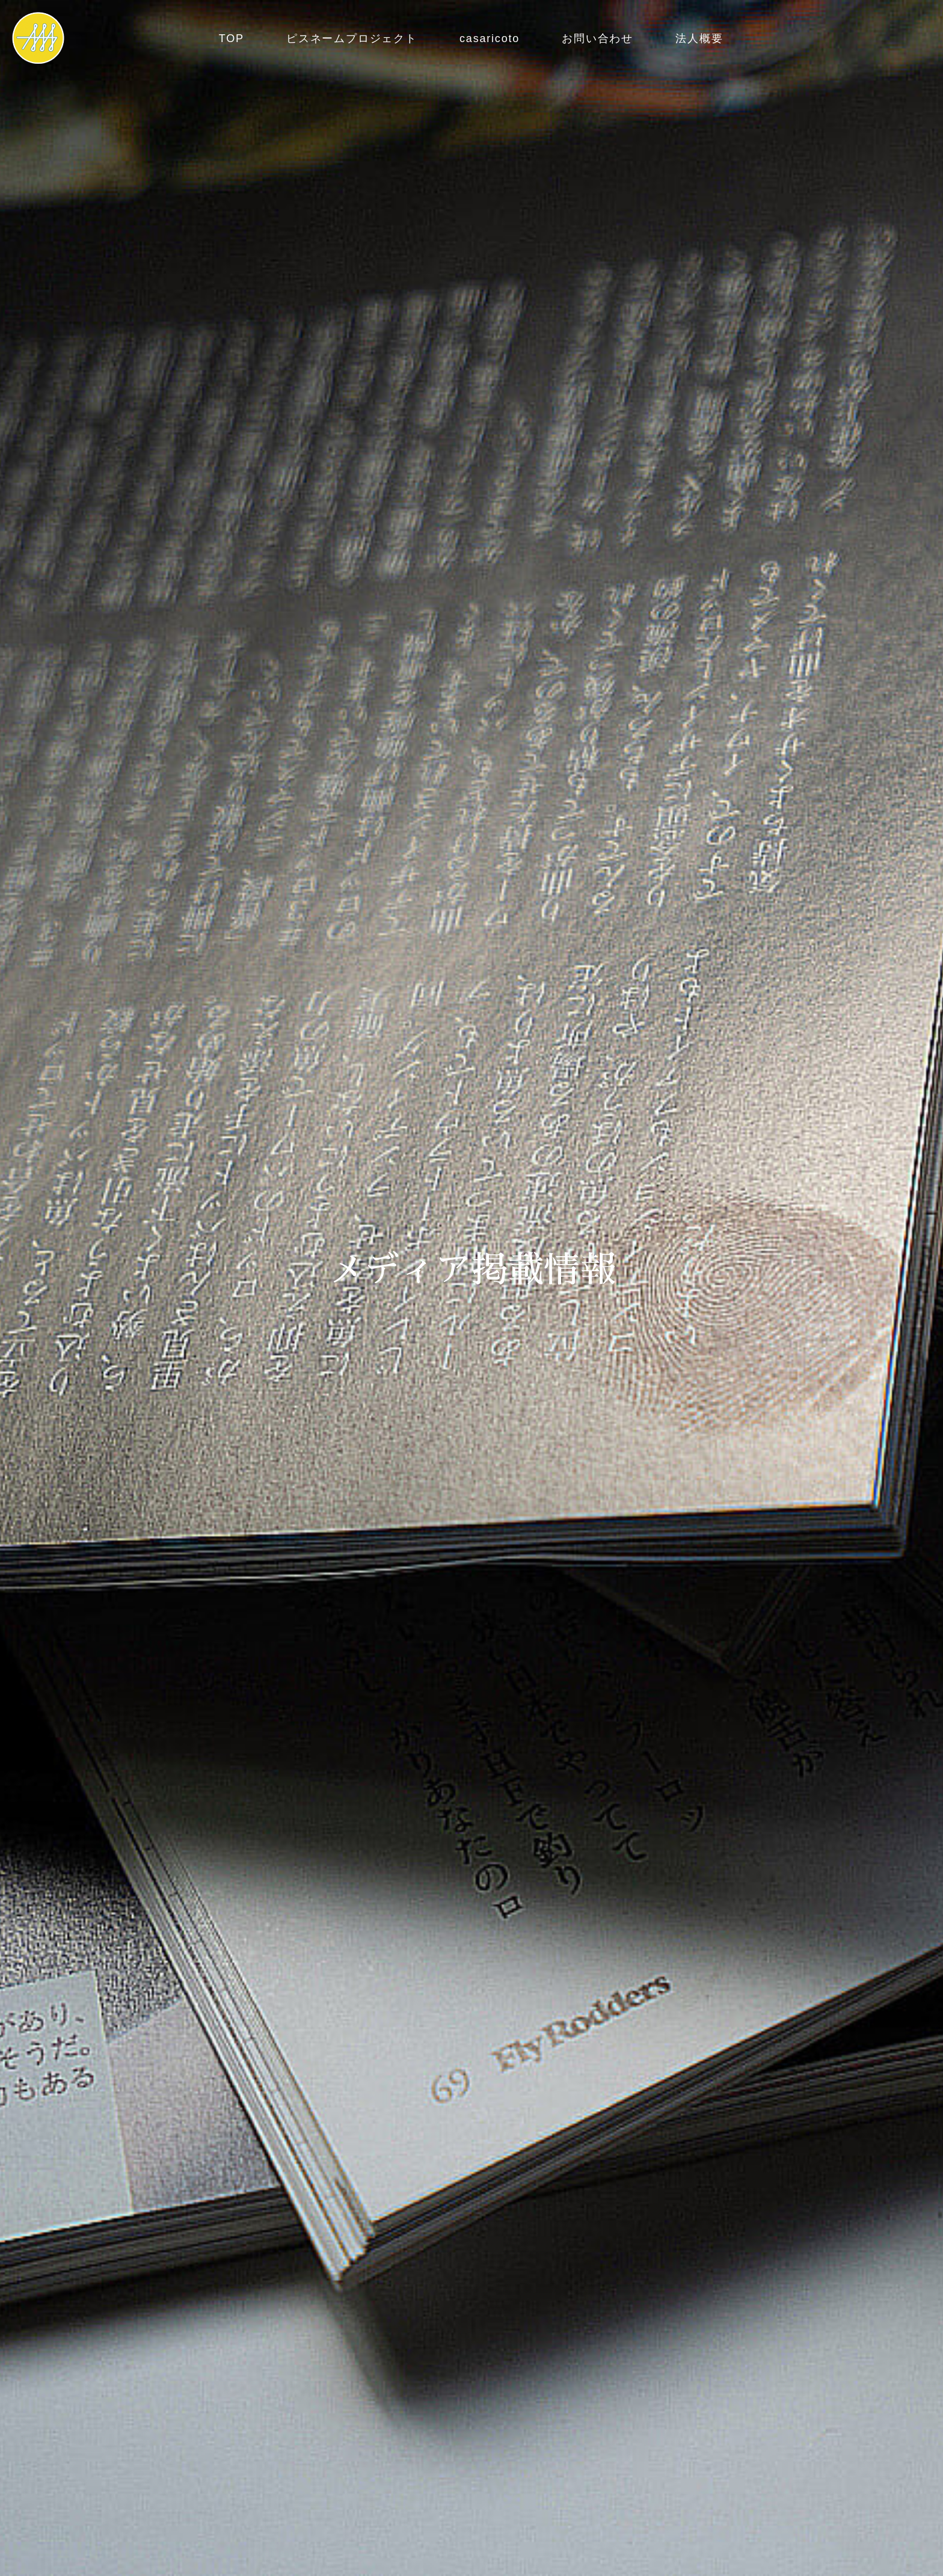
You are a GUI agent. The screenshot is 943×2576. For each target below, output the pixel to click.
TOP (231, 38)
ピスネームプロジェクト (351, 38)
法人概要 (699, 38)
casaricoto (489, 38)
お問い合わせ (597, 38)
